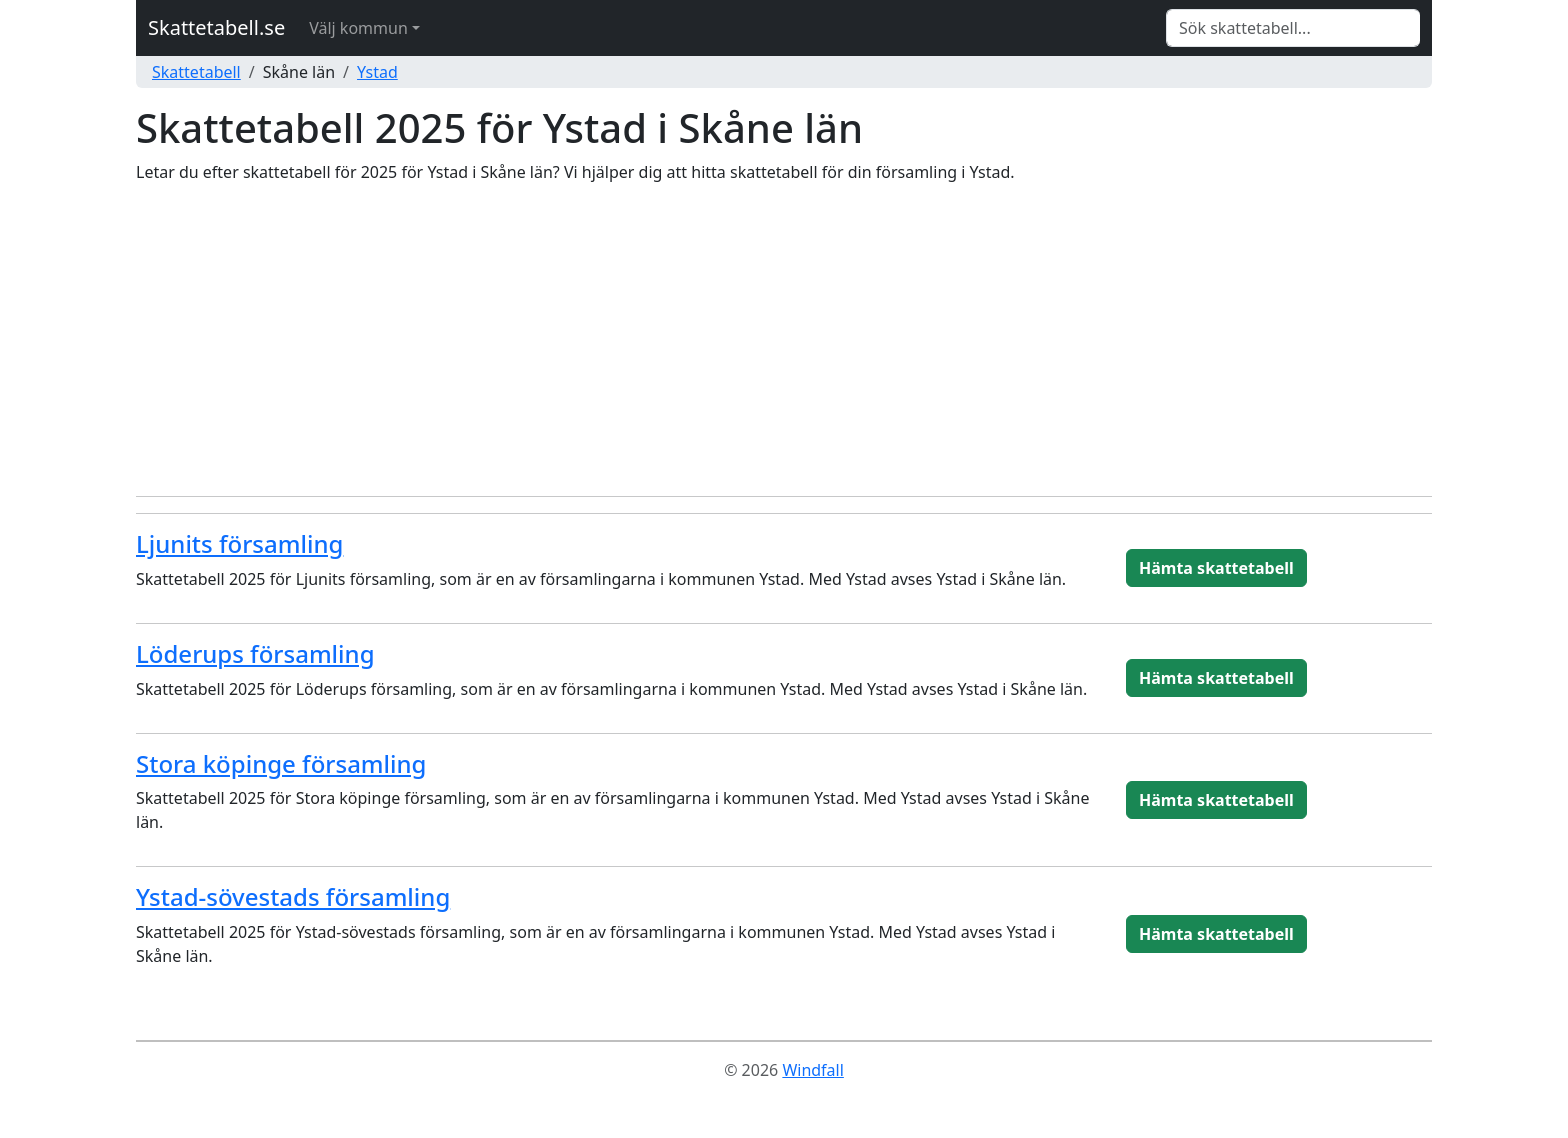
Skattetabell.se (216, 27)
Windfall (812, 1070)
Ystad (377, 72)
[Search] (1293, 28)
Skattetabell (196, 72)
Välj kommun (358, 28)
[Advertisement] (784, 340)
